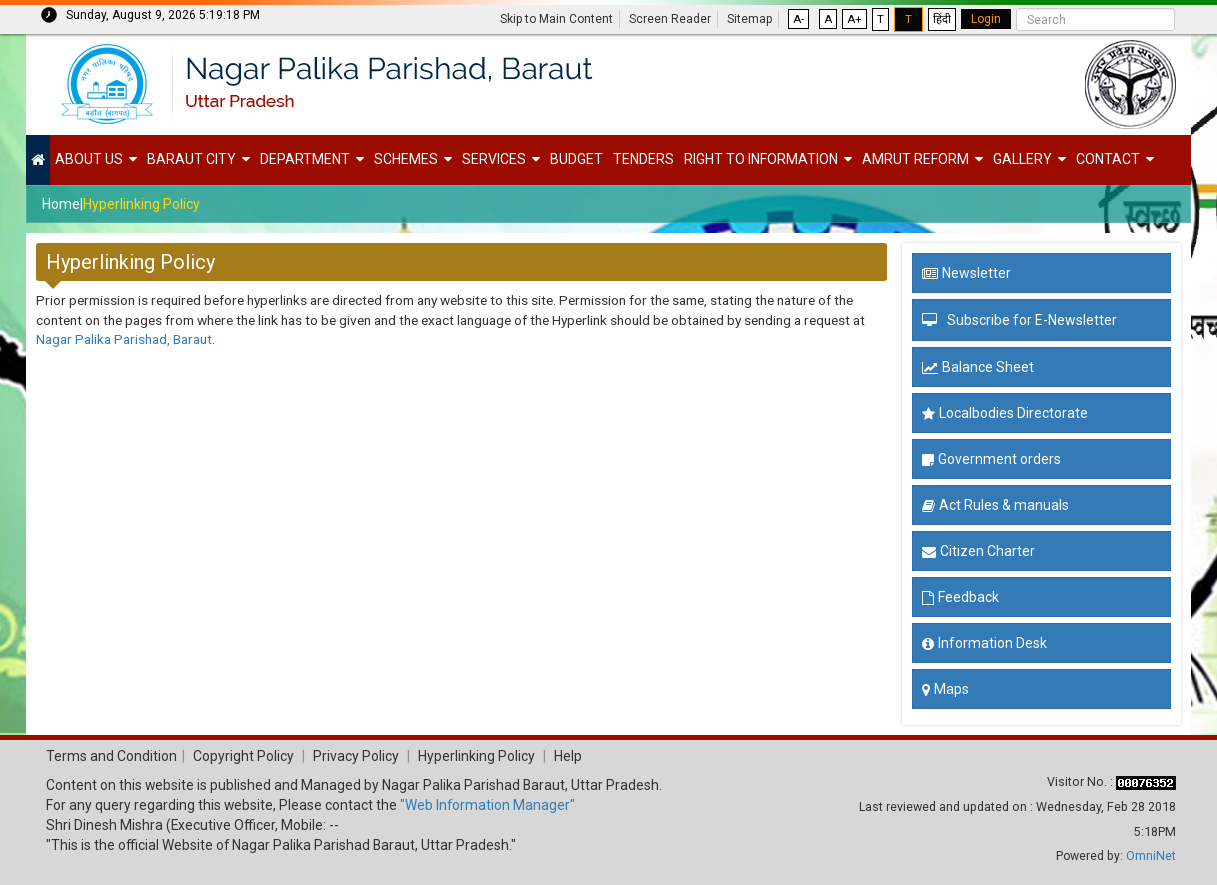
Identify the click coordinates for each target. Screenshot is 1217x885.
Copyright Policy (242, 756)
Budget (576, 159)
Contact (1108, 159)
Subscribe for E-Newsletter (1032, 320)
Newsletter (966, 273)
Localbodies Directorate (1005, 413)
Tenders (643, 159)
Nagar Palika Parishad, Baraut (124, 339)
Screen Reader (670, 19)
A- (798, 19)
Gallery (1022, 159)
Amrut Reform (915, 159)
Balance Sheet (978, 367)
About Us (89, 159)
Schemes (406, 159)
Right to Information (761, 159)
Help (568, 756)
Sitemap (749, 19)
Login (986, 19)
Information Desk (984, 643)
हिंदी (942, 19)
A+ (854, 19)
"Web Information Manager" (487, 805)
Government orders (991, 459)
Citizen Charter (978, 551)
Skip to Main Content (556, 19)
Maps (945, 689)
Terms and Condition (111, 756)
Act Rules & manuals (995, 505)
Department (305, 159)
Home (61, 204)
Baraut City (191, 159)
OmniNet (1151, 856)
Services (494, 159)
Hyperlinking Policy (141, 204)
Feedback (960, 597)
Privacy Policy (356, 756)
